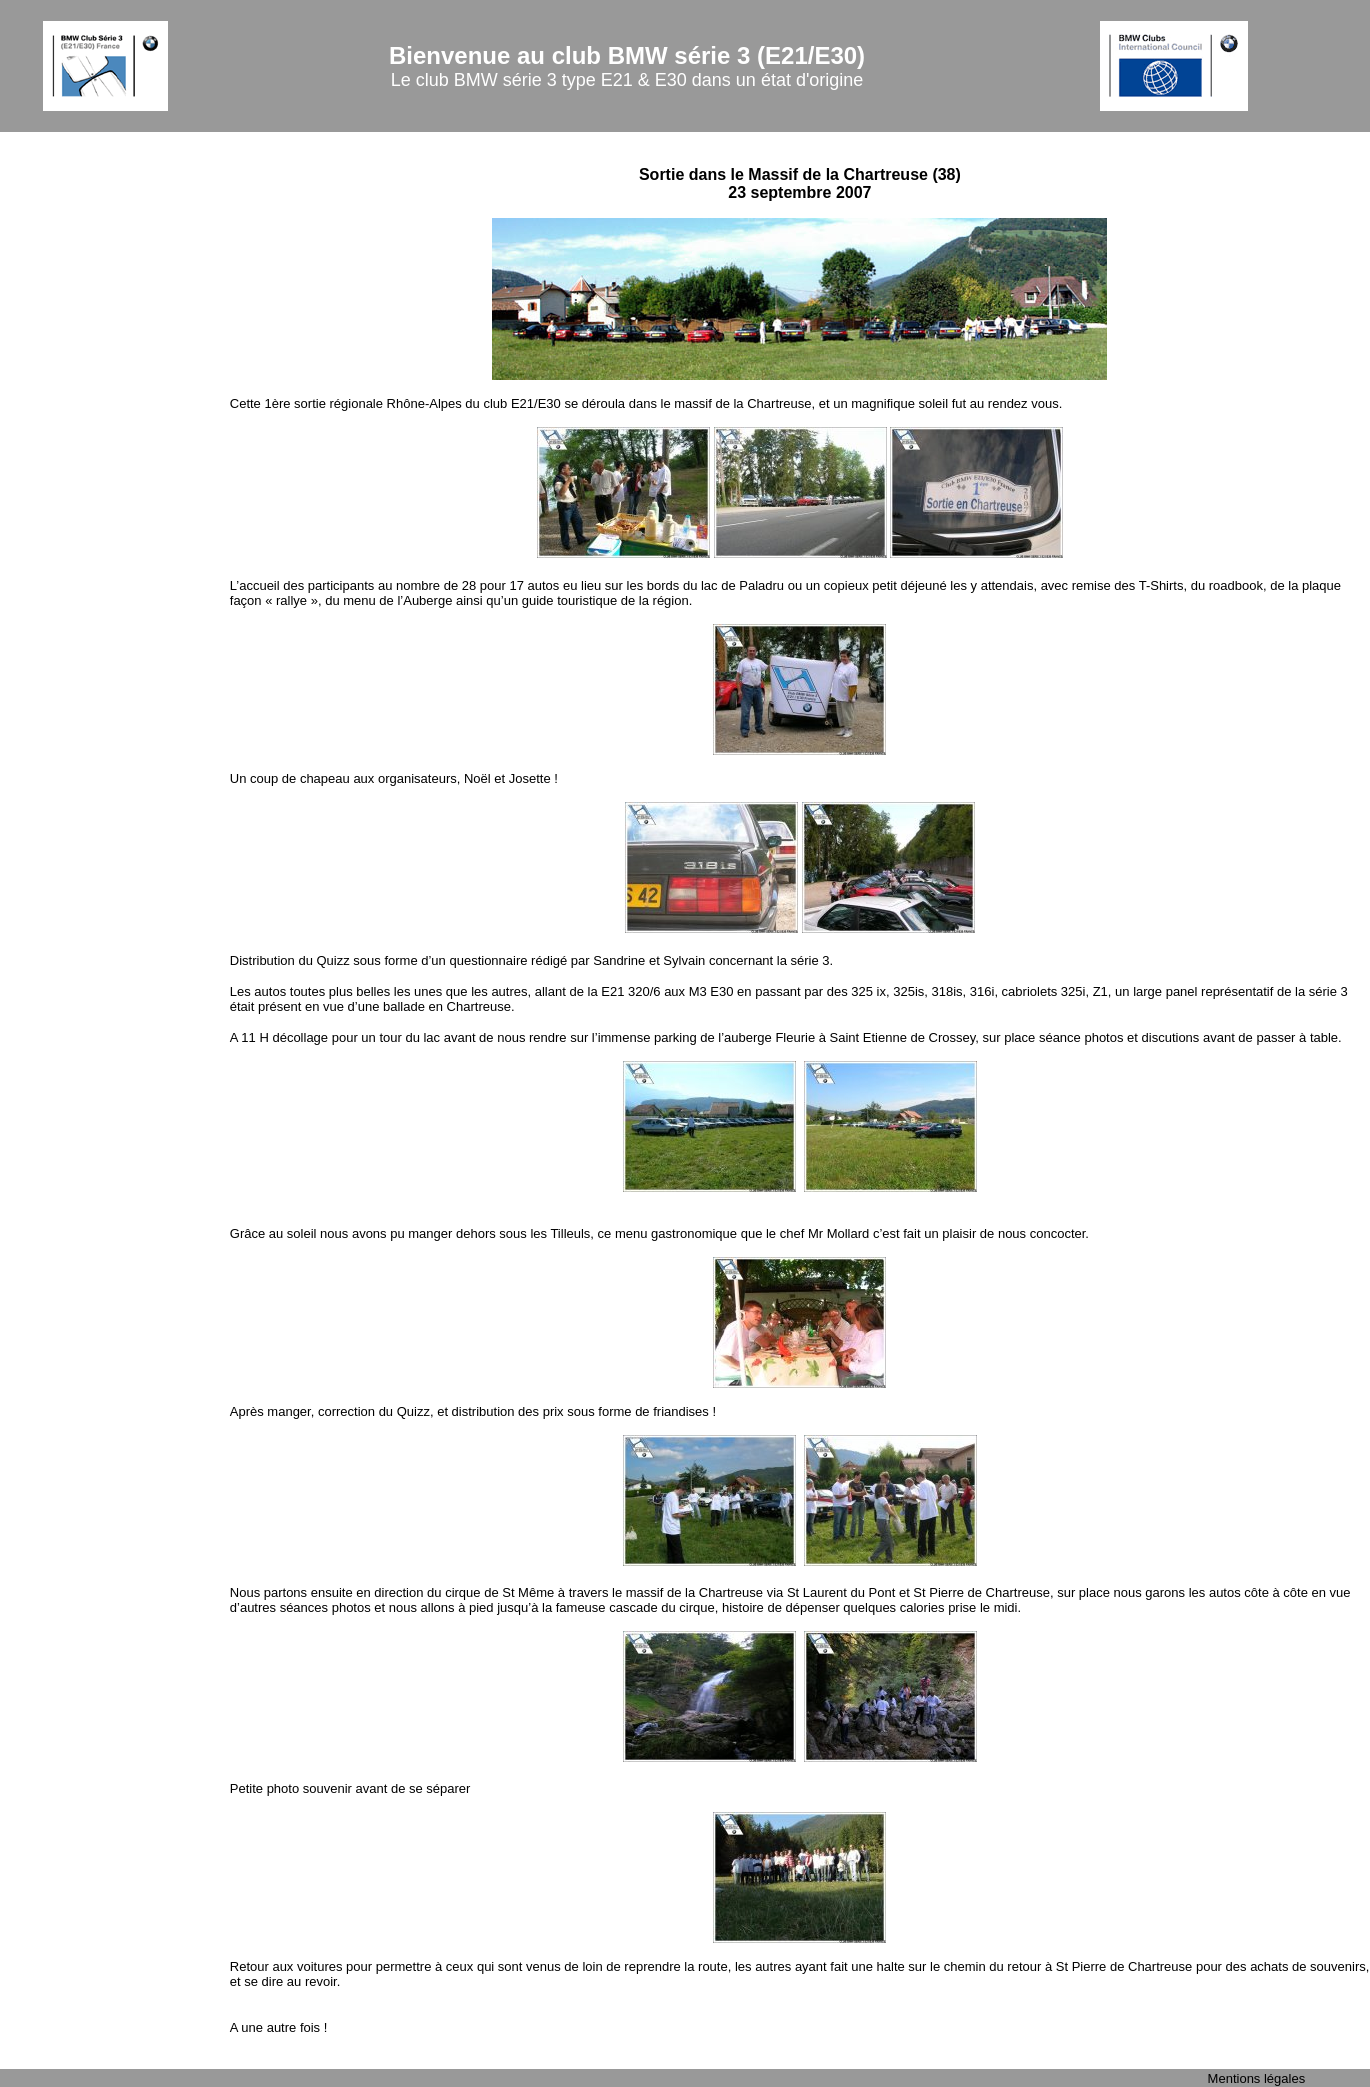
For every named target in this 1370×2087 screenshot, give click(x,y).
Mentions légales (1257, 2078)
